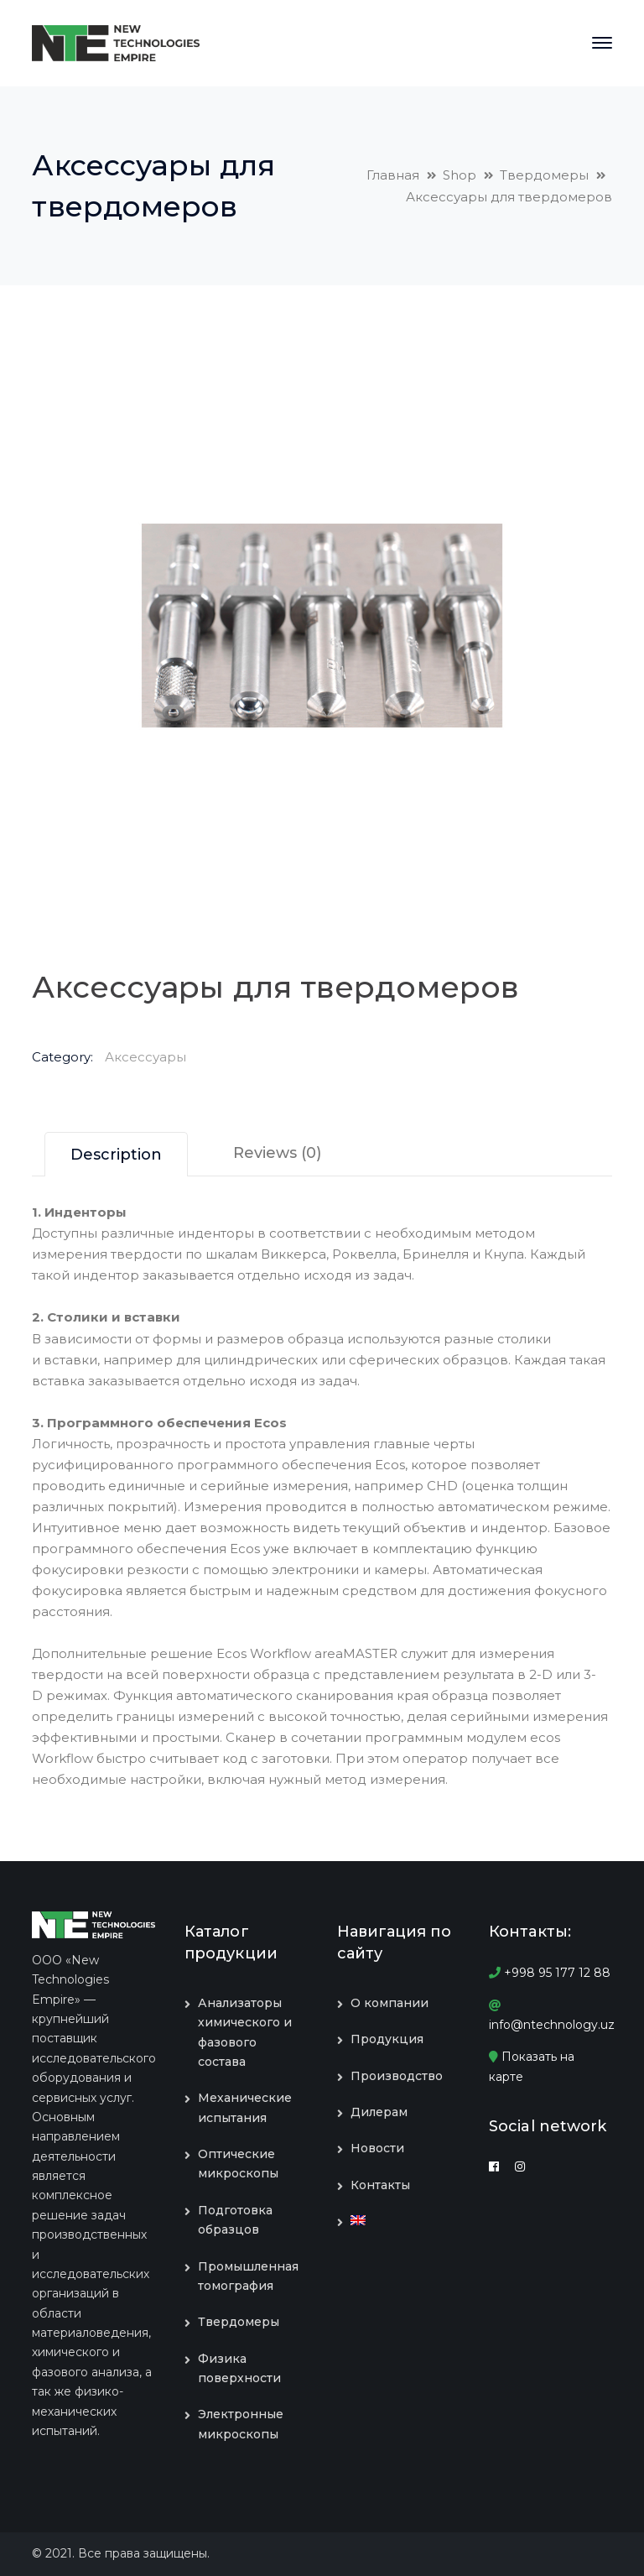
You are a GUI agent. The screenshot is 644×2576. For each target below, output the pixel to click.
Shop (459, 175)
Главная (392, 175)
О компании (389, 2002)
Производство (397, 2075)
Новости (377, 2148)
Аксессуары (145, 1057)
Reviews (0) (277, 1153)
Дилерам (379, 2112)
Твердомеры (544, 175)
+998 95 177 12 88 (549, 1972)
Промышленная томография (248, 2276)
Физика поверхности (239, 2368)
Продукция (387, 2039)
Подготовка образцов (235, 2220)
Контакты (380, 2185)
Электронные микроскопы (240, 2424)
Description (116, 1154)
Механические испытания (245, 2107)
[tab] (116, 1154)
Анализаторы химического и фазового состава (245, 2032)
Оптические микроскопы (238, 2163)
